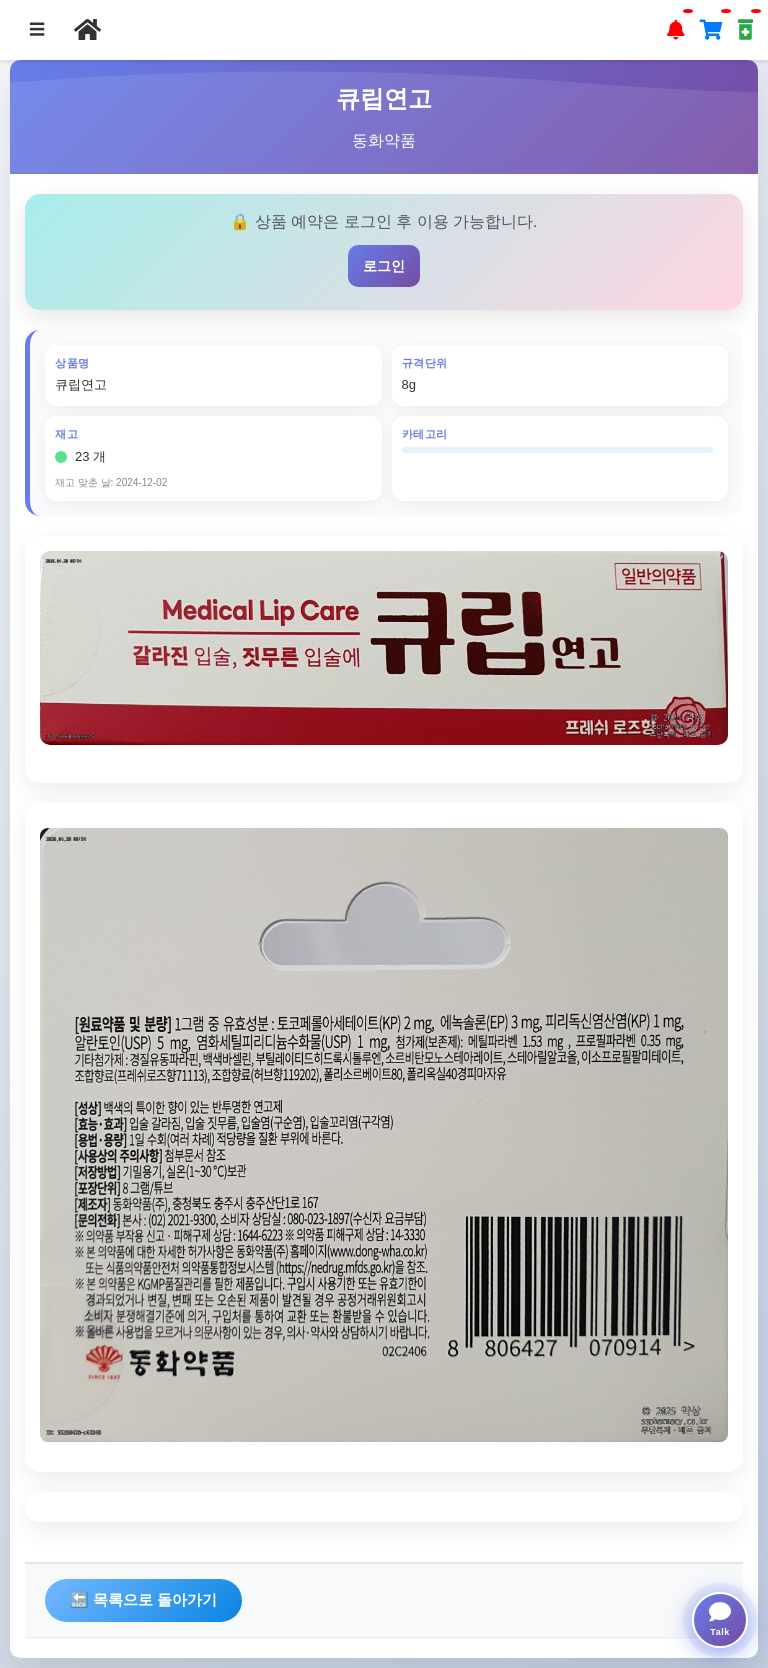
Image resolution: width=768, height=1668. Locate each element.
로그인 (384, 266)
